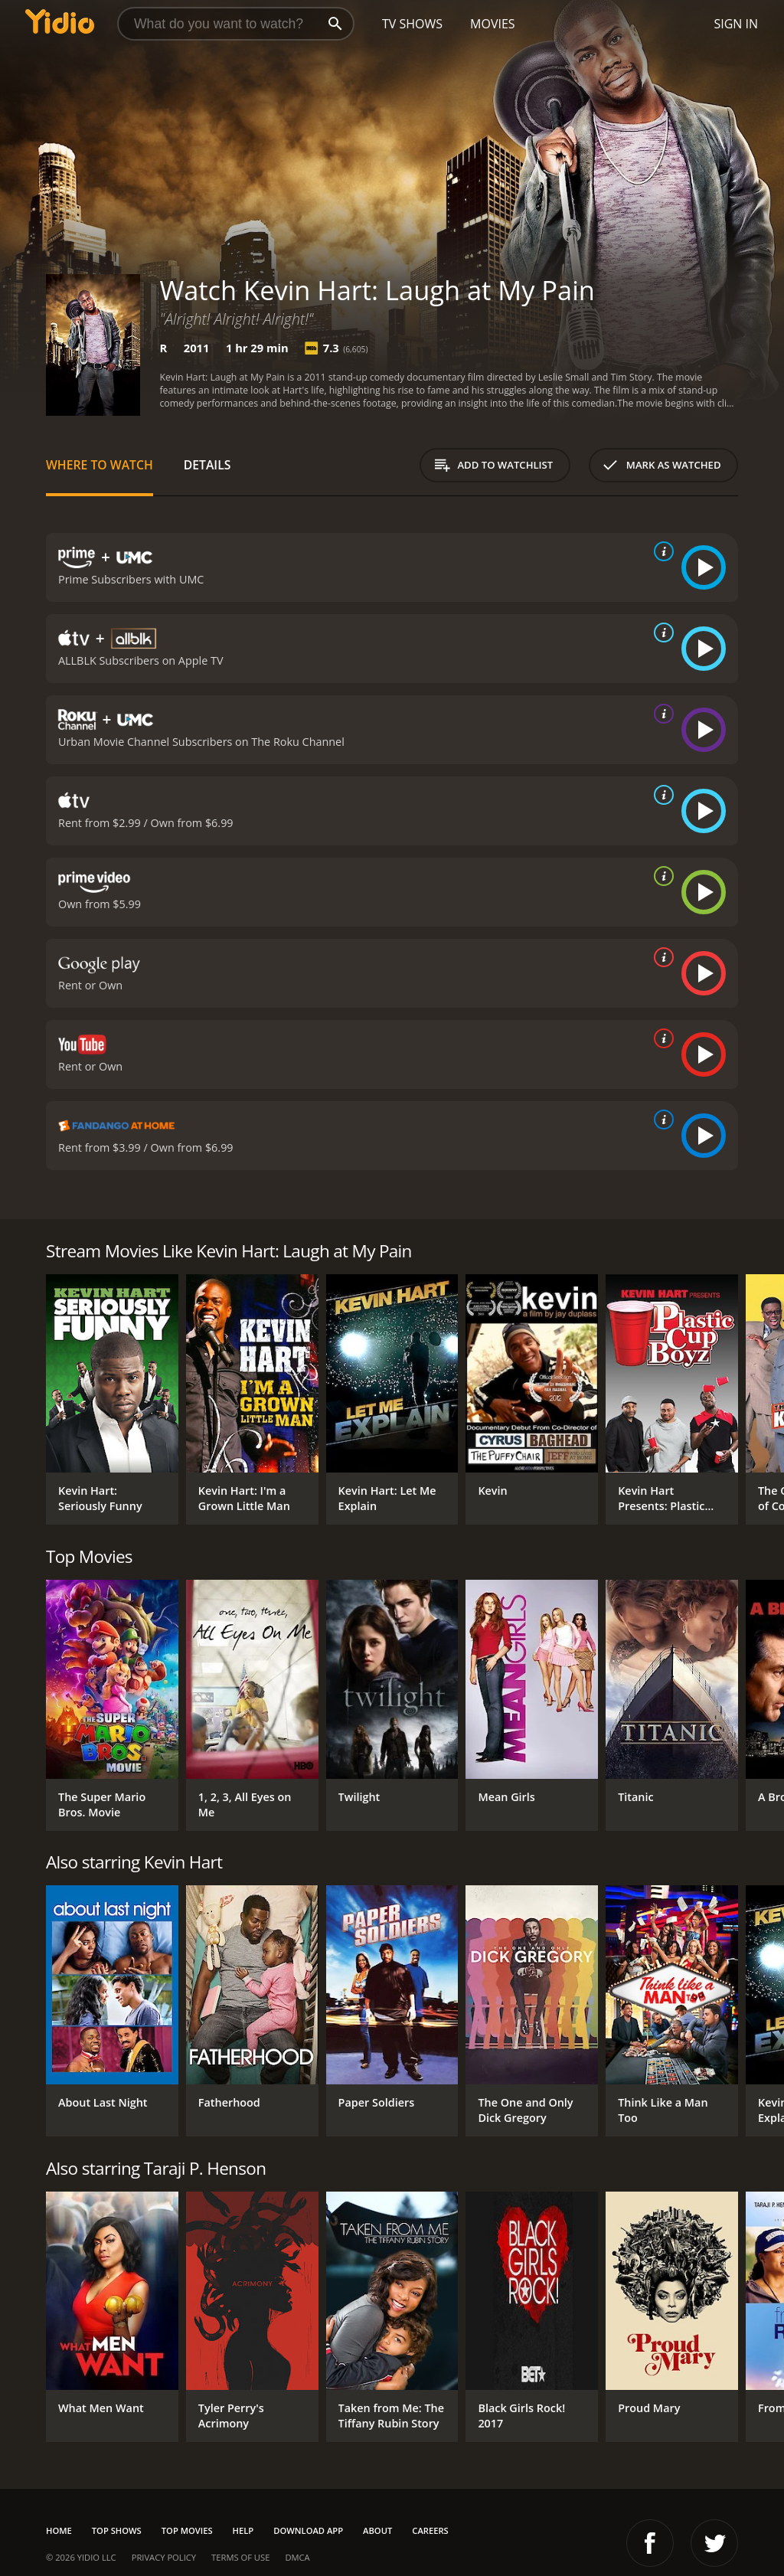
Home (59, 2530)
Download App (308, 2530)
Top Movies (187, 2530)
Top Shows (117, 2530)
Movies (492, 23)
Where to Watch (99, 464)
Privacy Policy (164, 2557)
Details (207, 464)
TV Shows (412, 23)
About (377, 2530)
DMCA (297, 2557)
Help (243, 2530)
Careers (430, 2530)
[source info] (661, 551)
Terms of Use (240, 2557)
